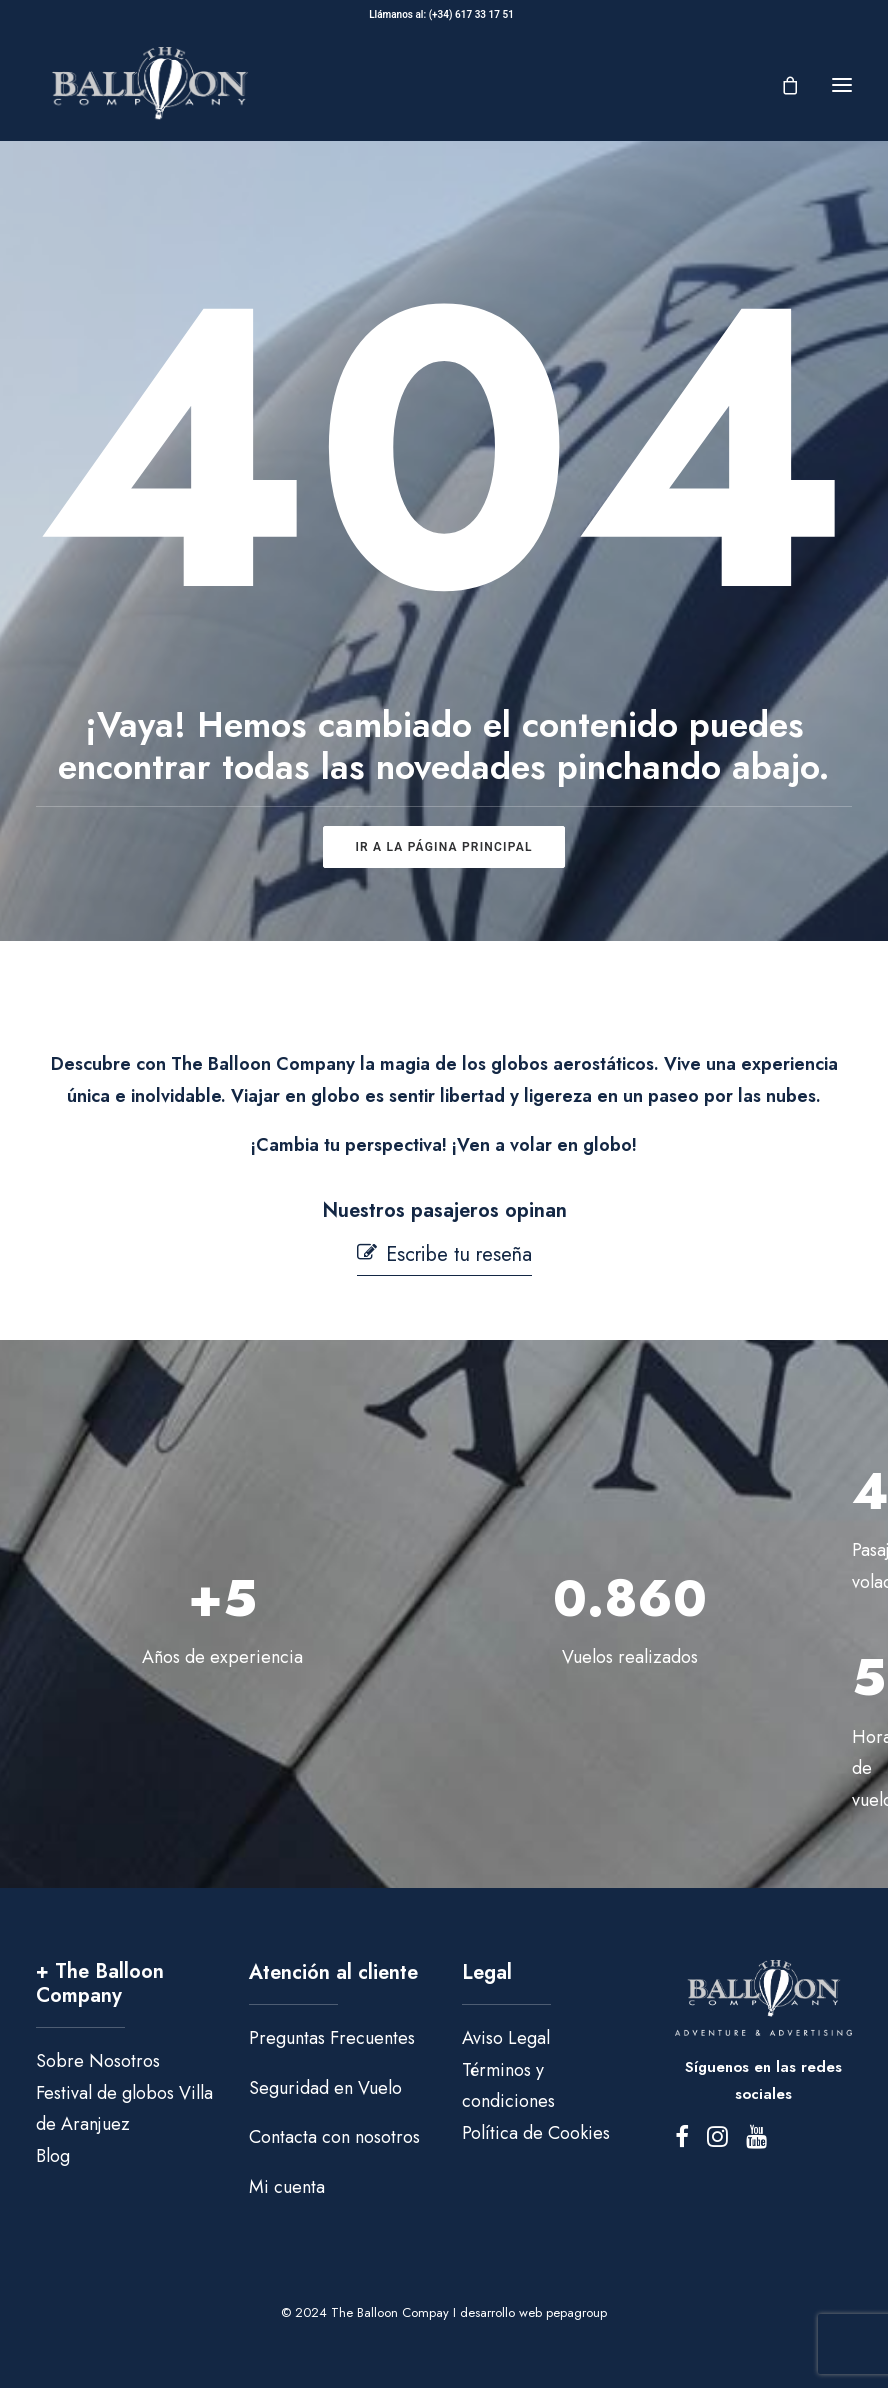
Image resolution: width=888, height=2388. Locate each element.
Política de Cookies (536, 2133)
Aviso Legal (506, 2038)
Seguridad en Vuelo (325, 2088)
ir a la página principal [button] (443, 847)
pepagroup (576, 2312)
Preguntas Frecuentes (332, 2038)
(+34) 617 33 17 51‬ (474, 14)
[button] (842, 84)
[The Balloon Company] (149, 84)
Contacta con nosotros (334, 2137)
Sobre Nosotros (98, 2061)
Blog (53, 2156)
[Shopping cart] (781, 85)
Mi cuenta (287, 2187)
